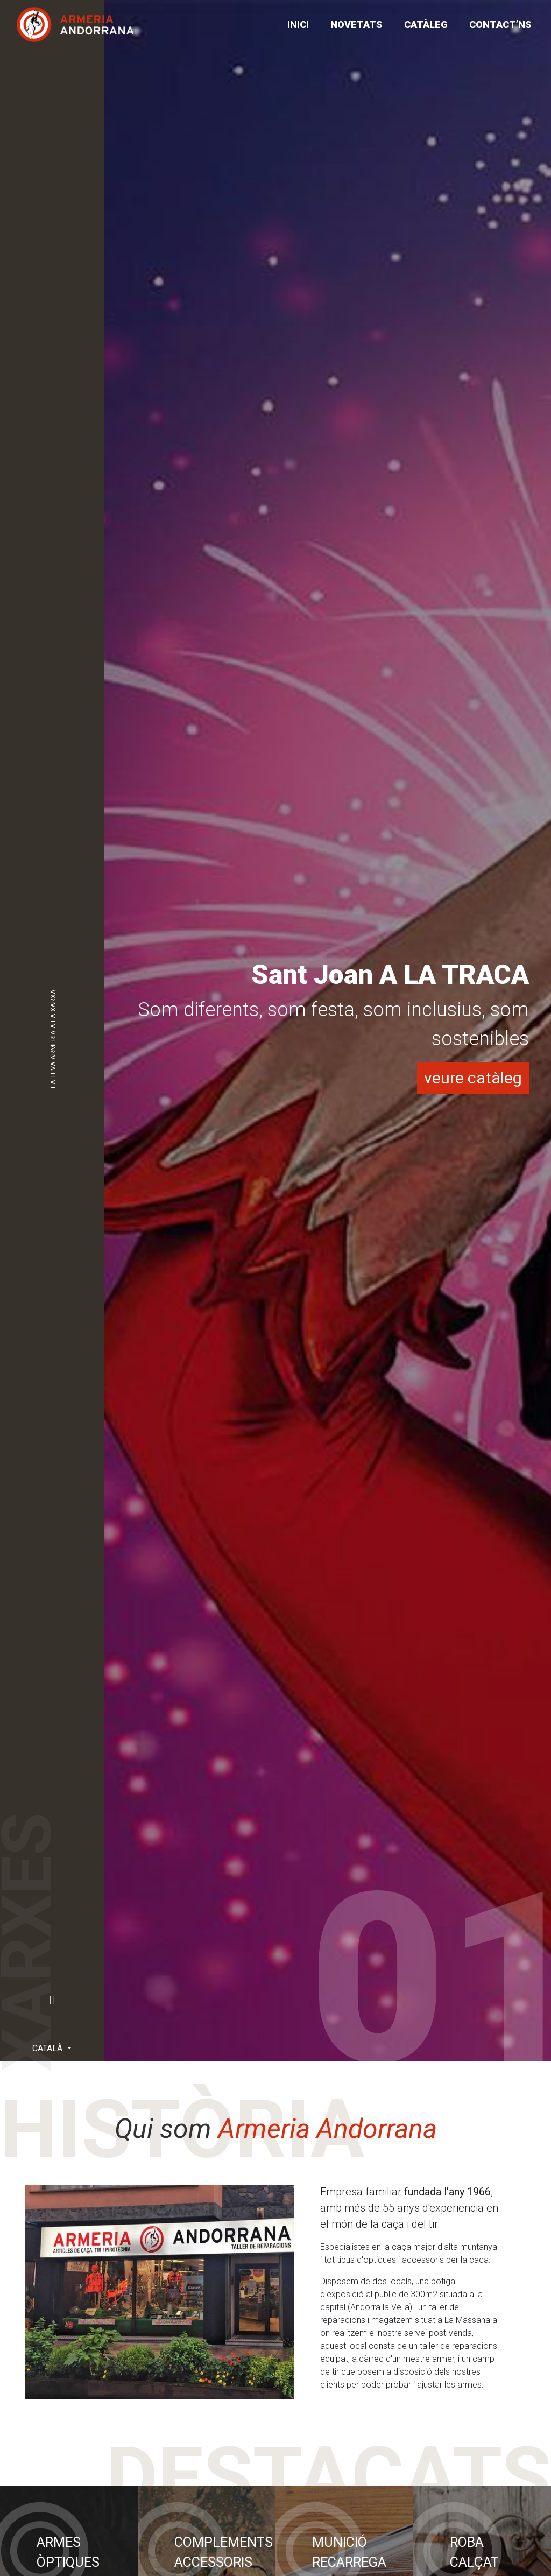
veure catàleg (473, 1077)
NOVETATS (356, 24)
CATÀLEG (426, 24)
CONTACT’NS (500, 24)
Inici (298, 24)
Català (48, 2048)
